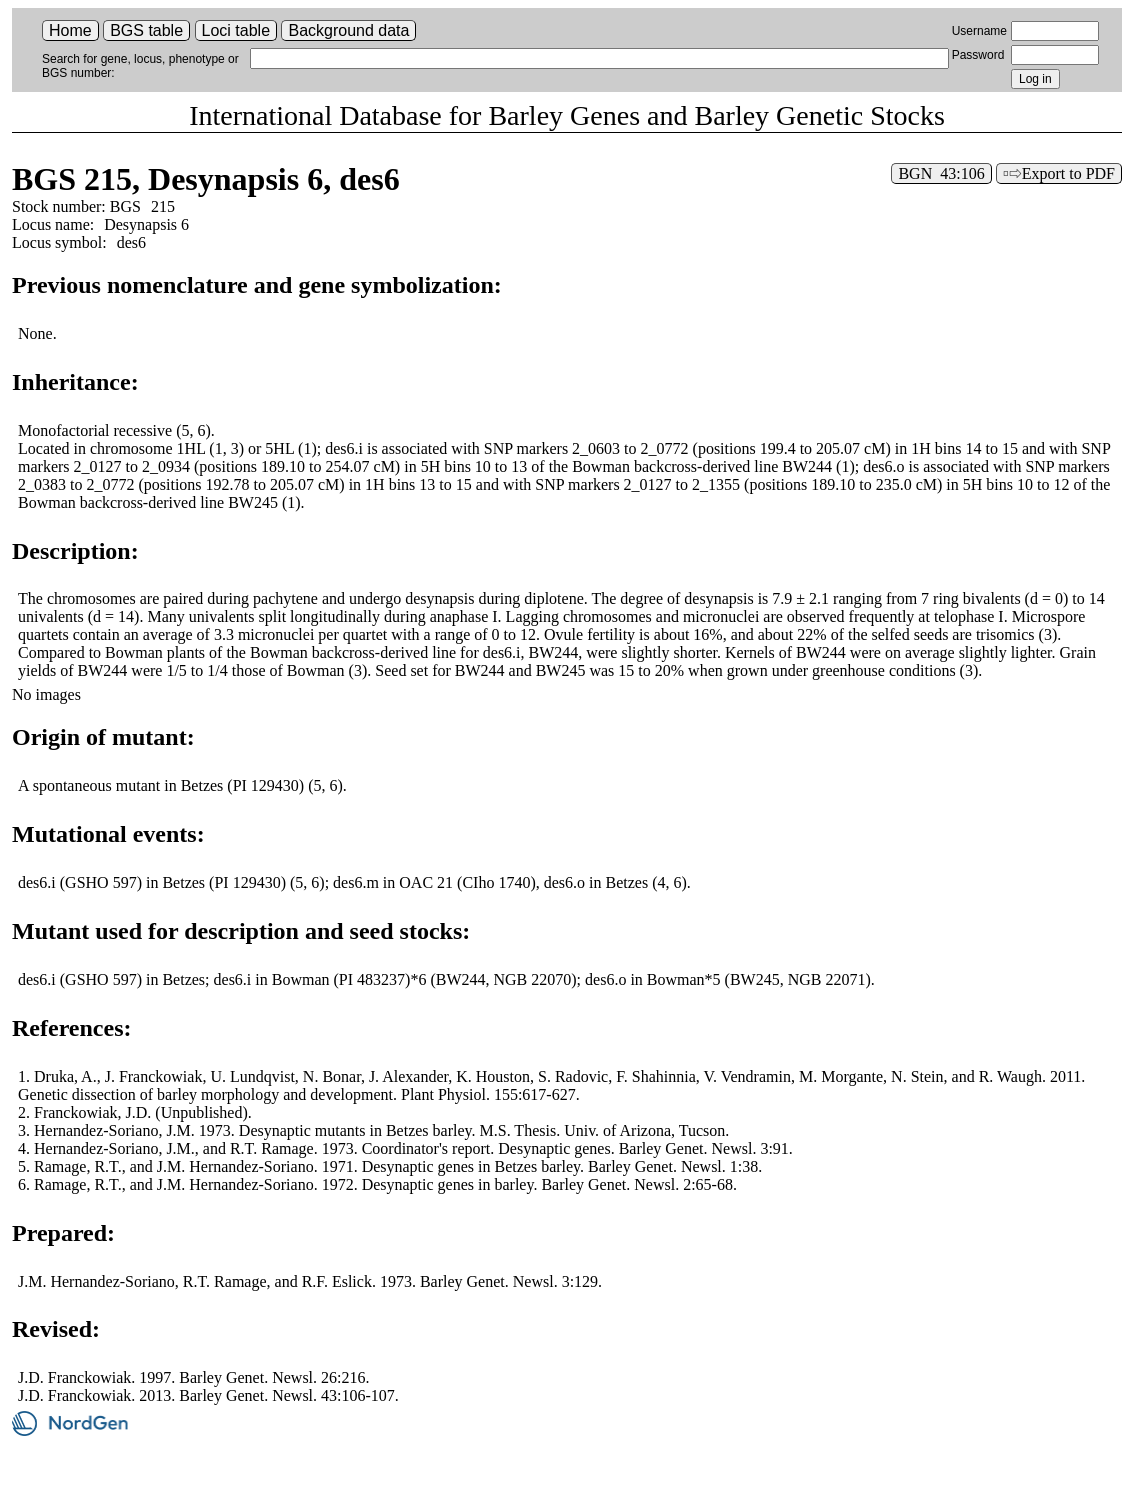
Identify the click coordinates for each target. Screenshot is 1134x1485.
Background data (348, 30)
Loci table (236, 30)
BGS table (146, 30)
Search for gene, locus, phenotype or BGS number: (140, 66)
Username (979, 31)
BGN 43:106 (941, 173)
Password (978, 55)
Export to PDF (1068, 173)
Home (70, 30)
